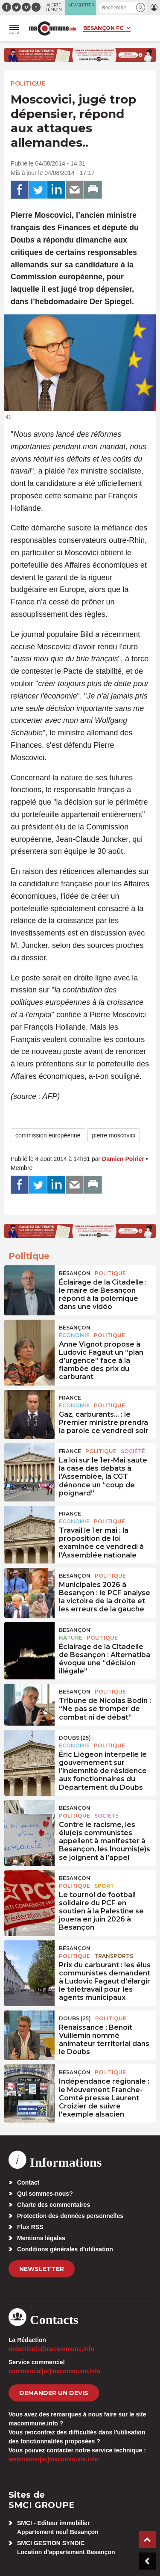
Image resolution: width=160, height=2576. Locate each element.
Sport (104, 1886)
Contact (28, 2182)
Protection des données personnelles (70, 2215)
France (70, 1398)
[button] (140, 7)
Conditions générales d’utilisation (65, 2249)
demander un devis (53, 2393)
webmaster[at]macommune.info (54, 2459)
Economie (74, 1335)
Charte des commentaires (53, 2204)
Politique (28, 83)
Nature (70, 1637)
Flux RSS (30, 2227)
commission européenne (48, 1135)
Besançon (74, 1273)
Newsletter (41, 2269)
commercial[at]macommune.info (55, 2371)
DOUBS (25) (75, 1738)
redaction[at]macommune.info (51, 2348)
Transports (113, 1956)
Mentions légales (41, 2238)
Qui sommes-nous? (45, 2193)
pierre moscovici (113, 1135)
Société (133, 1451)
